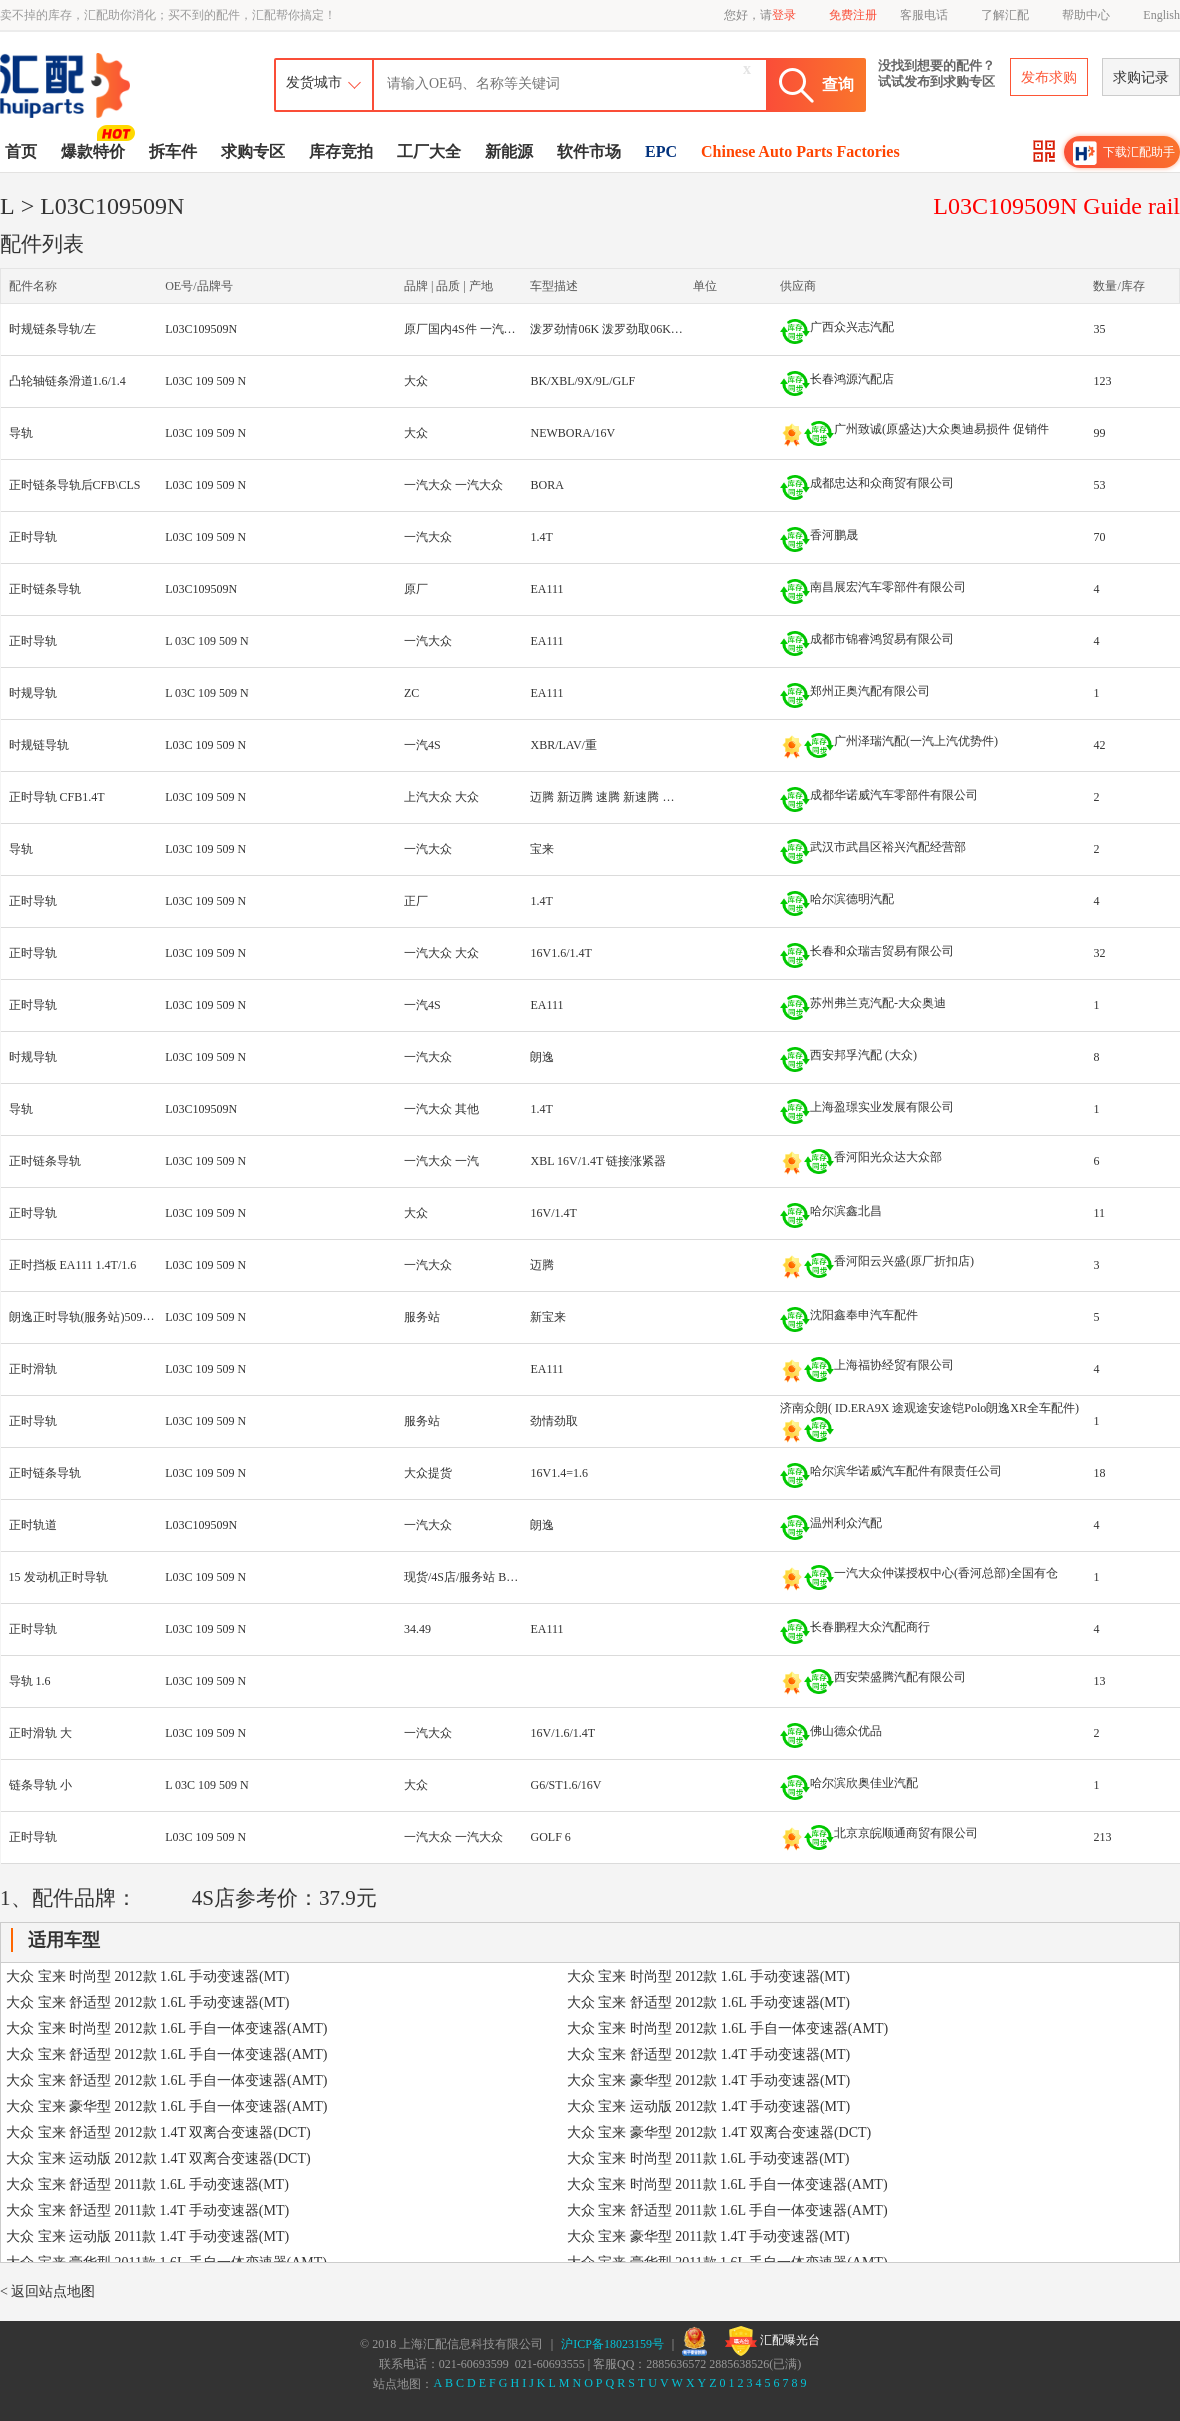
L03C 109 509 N (205, 381)
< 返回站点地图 (47, 2291)
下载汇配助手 (1124, 153)
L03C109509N (201, 329)
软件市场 (589, 151)
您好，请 (760, 15)
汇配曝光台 (772, 2341)
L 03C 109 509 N (207, 641)
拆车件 (173, 151)
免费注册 (853, 15)
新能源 (509, 151)
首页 (21, 151)
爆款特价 (95, 150)
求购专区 (253, 151)
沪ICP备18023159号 (612, 2344)
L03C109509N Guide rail (1056, 206)
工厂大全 (429, 151)
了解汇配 (1005, 15)
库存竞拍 (341, 151)
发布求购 (1049, 77)
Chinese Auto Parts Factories (800, 151)
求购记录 (1141, 77)
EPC (661, 151)
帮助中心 (1086, 15)
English (1161, 15)
